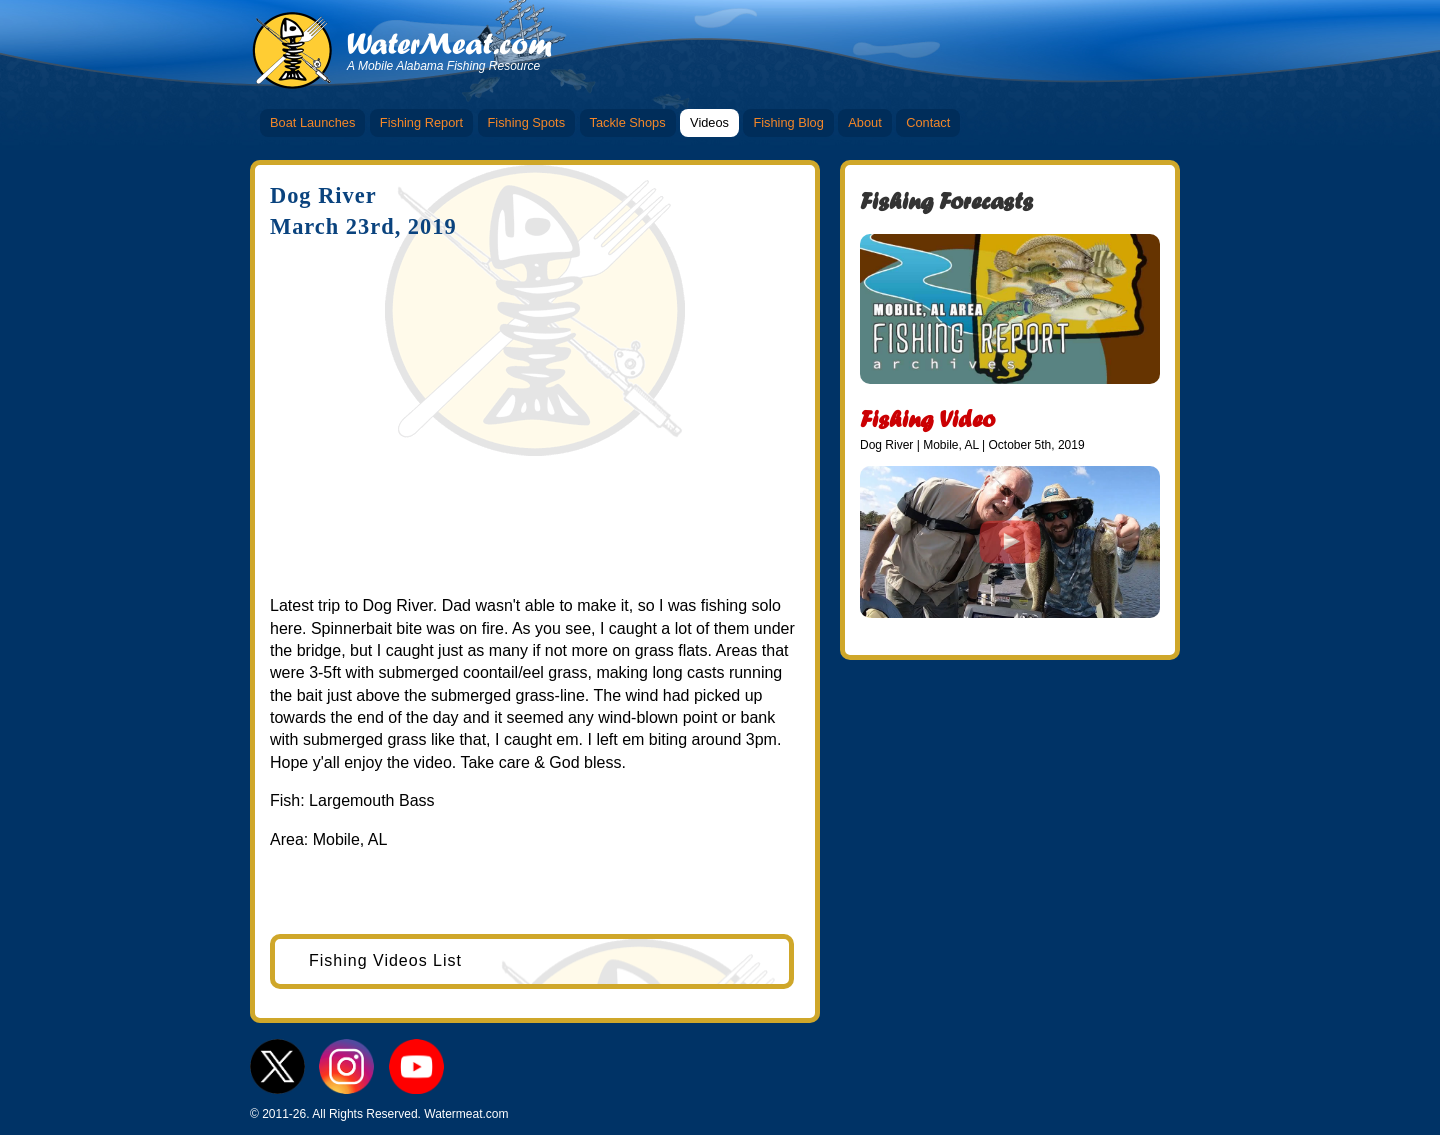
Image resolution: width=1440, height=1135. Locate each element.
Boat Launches (312, 122)
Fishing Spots (527, 122)
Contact (928, 122)
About (864, 122)
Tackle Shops (628, 122)
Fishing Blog (788, 122)
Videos (709, 122)
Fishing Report (421, 122)
